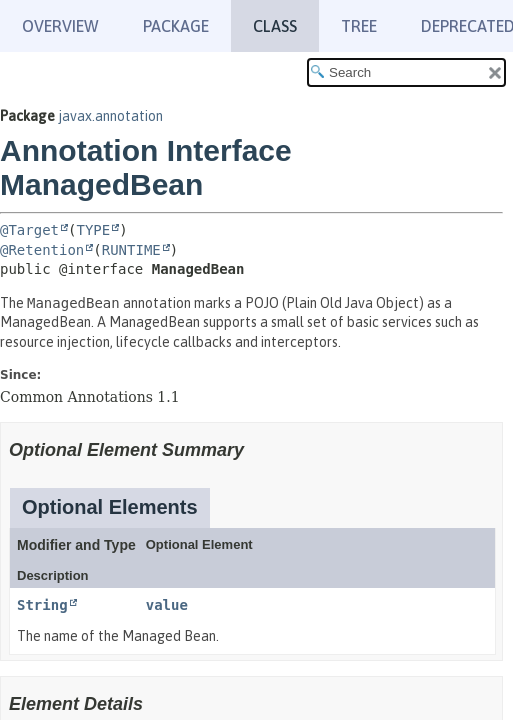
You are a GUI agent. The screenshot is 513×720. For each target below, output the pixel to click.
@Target (29, 230)
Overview (60, 26)
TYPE (93, 230)
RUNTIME (131, 250)
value (167, 605)
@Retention (42, 250)
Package (176, 26)
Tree (359, 26)
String (42, 605)
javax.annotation (110, 116)
